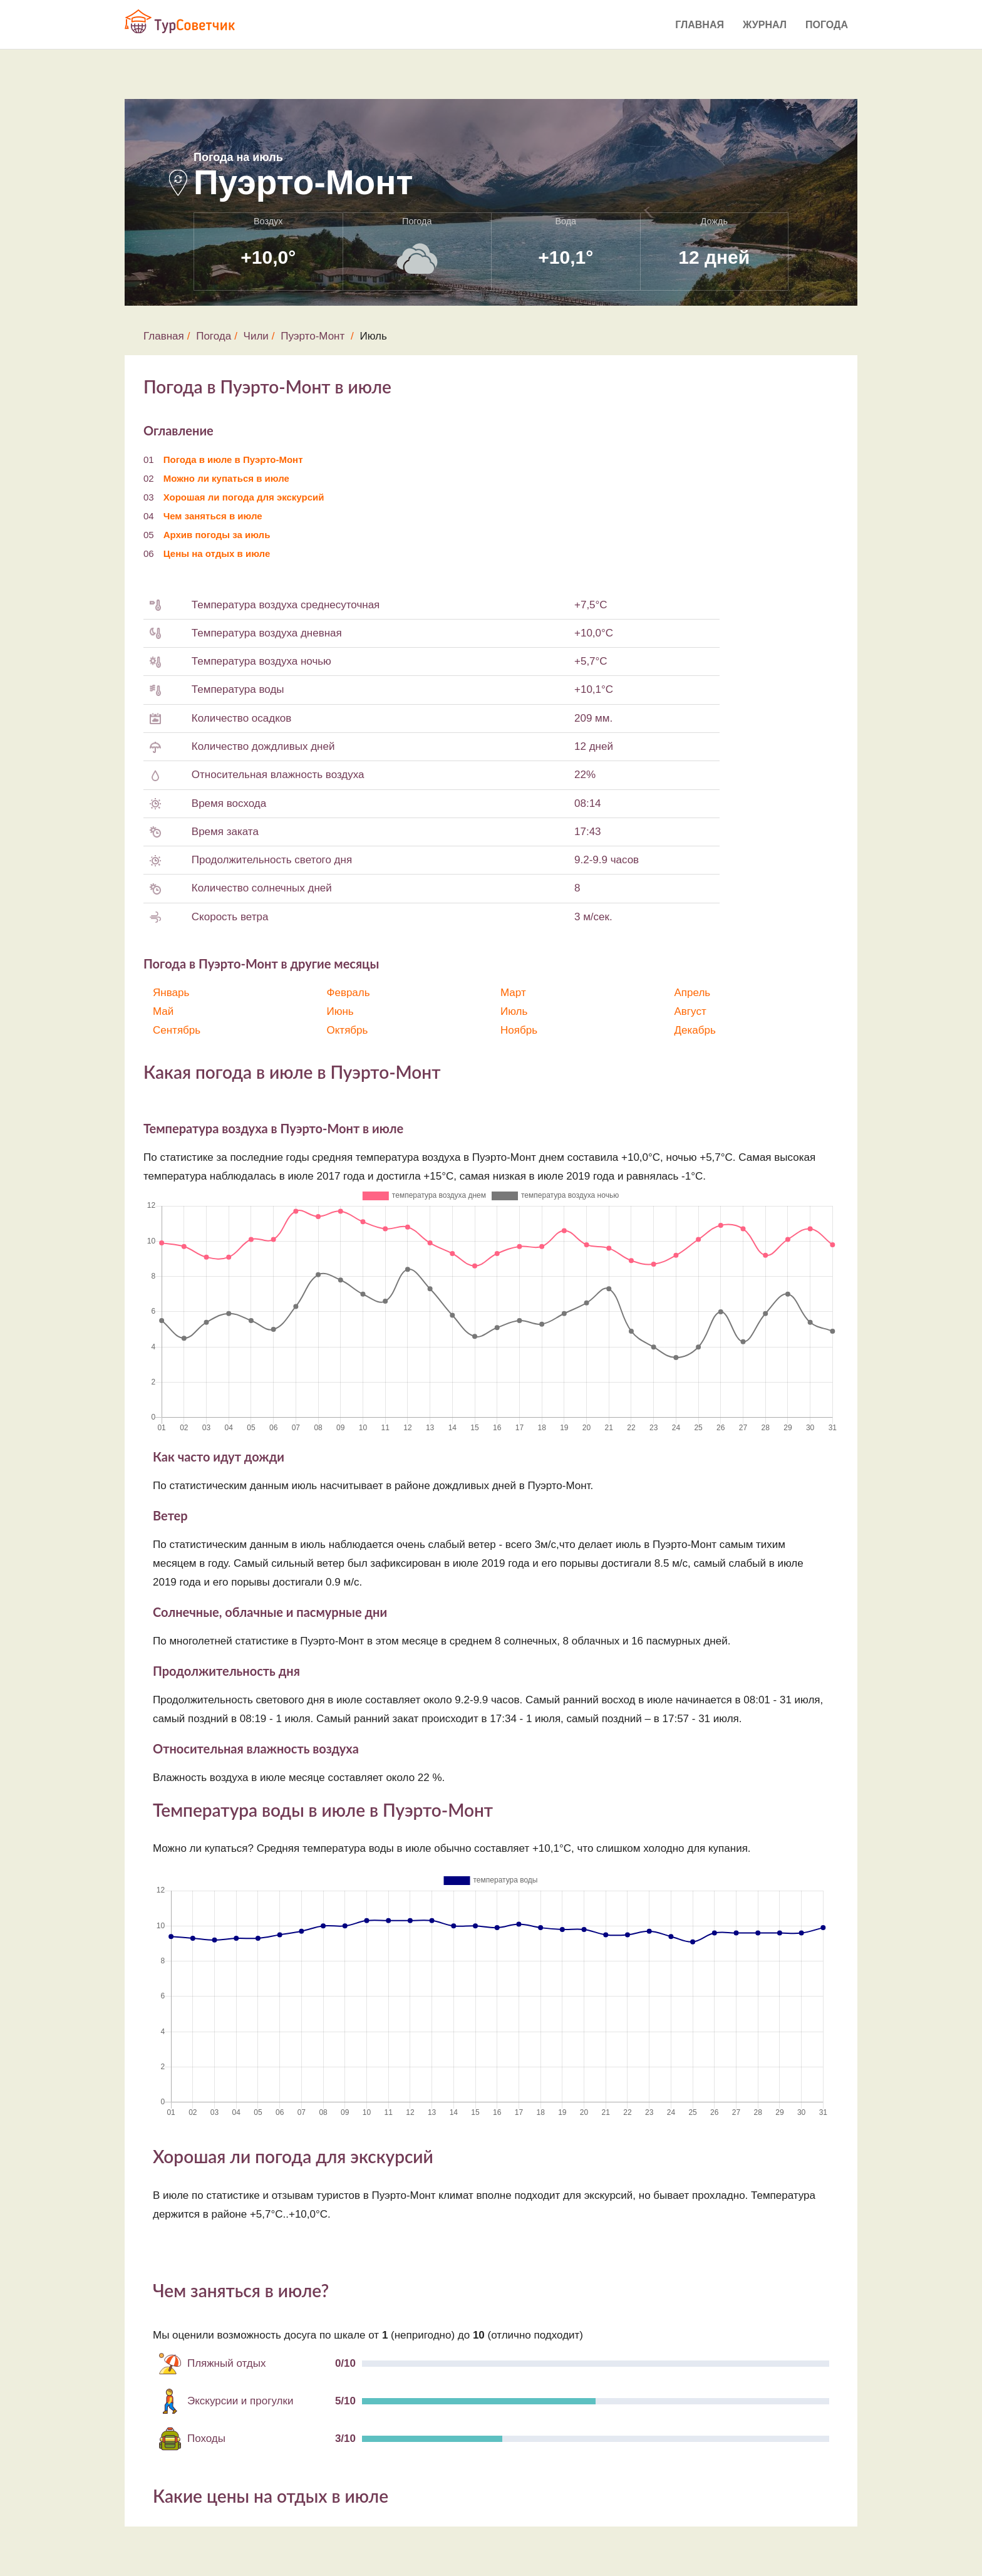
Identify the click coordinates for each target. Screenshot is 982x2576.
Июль (513, 1011)
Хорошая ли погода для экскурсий (243, 497)
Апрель (692, 993)
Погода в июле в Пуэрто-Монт (233, 459)
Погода (826, 24)
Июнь (340, 1011)
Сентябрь (176, 1030)
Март (513, 993)
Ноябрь (518, 1030)
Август (690, 1011)
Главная (699, 24)
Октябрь (347, 1030)
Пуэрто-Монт (312, 336)
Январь (171, 993)
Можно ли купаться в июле (226, 478)
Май (163, 1011)
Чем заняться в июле (212, 516)
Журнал (765, 24)
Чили (256, 336)
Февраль (348, 993)
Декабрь (695, 1030)
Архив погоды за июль (217, 534)
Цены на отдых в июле (217, 553)
